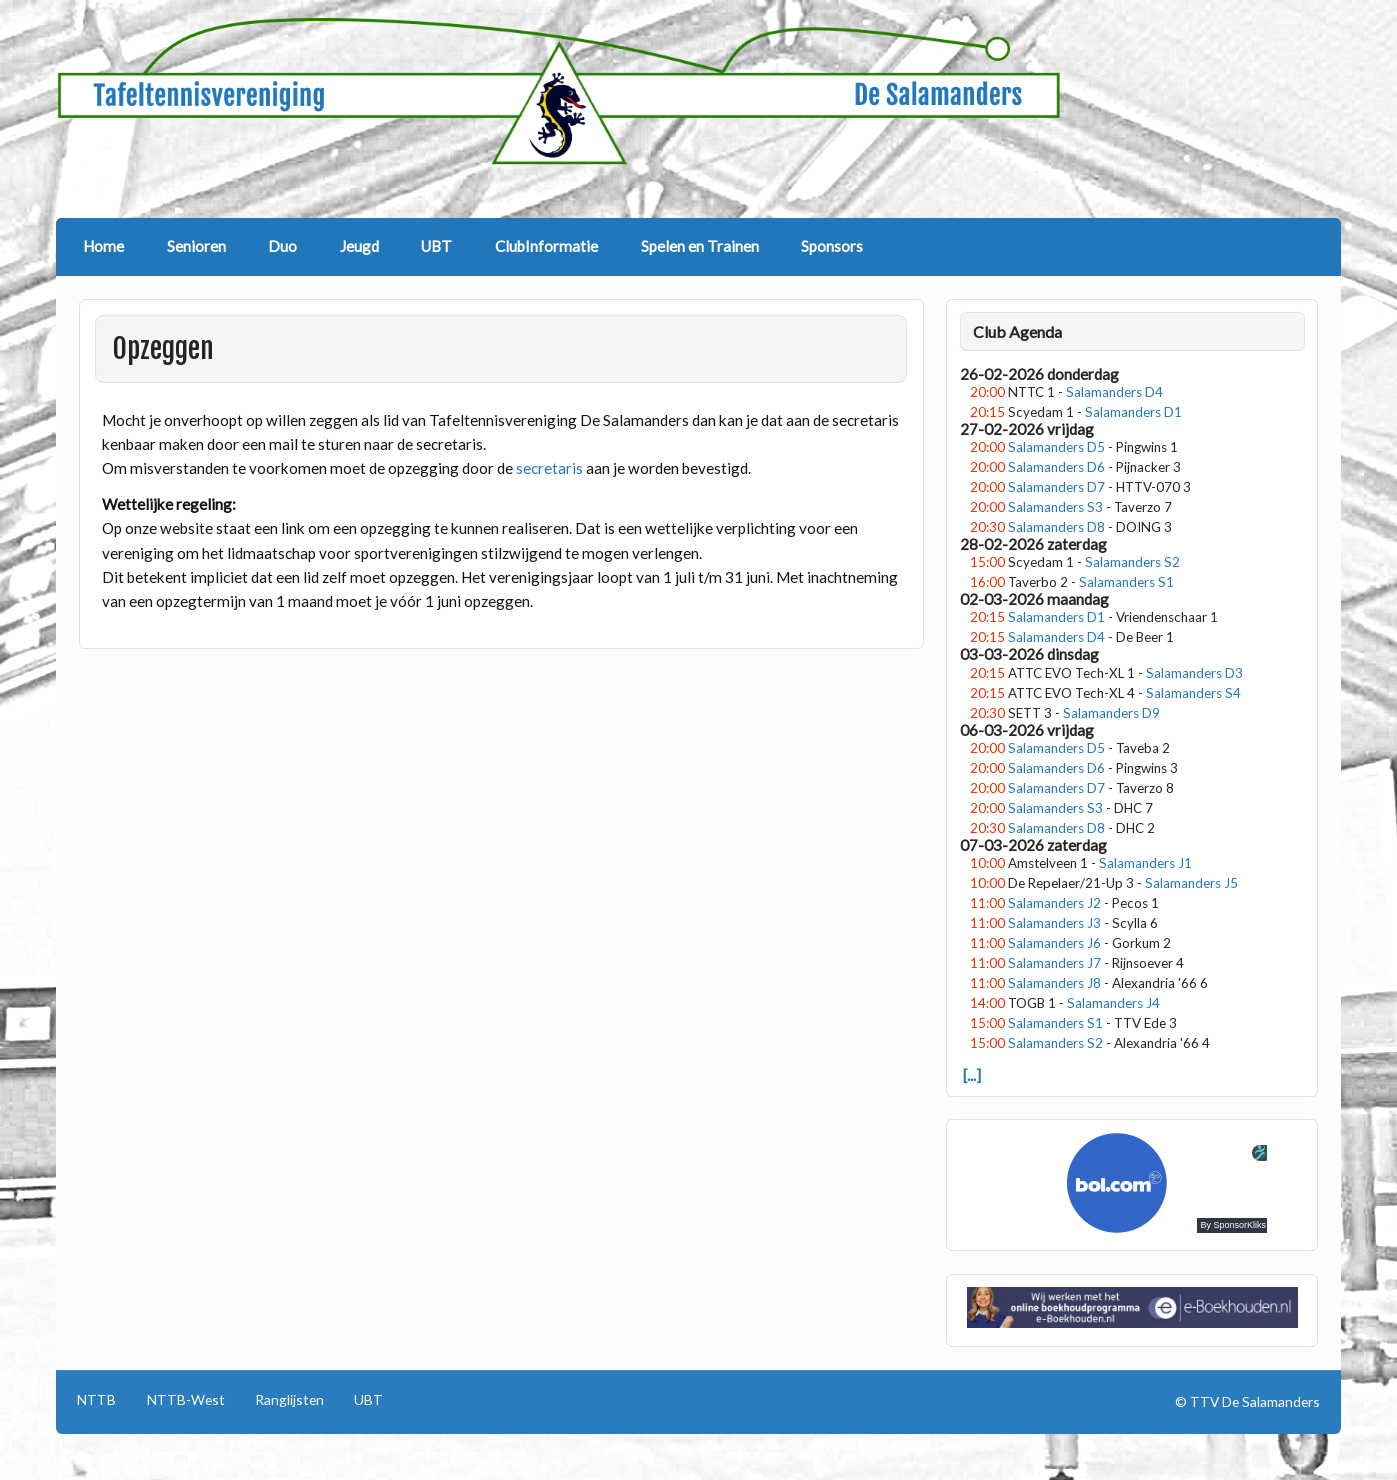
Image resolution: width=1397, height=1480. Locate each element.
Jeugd (359, 246)
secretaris (551, 468)
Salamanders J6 (1054, 943)
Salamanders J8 (1054, 983)
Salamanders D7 (1056, 487)
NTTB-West (186, 1400)
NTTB (96, 1400)
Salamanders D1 (1133, 412)
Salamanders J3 (1054, 923)
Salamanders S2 (1132, 562)
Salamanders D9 (1111, 713)
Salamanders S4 (1193, 693)
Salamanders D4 (1114, 392)
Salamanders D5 (1056, 447)
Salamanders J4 (1113, 1003)
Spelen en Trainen (700, 246)
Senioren (196, 246)
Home (103, 246)
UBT (436, 246)
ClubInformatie (546, 246)
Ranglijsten (289, 1400)
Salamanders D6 (1056, 467)
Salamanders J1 (1145, 863)
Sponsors (832, 246)
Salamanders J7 (1054, 963)
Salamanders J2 (1054, 903)
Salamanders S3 (1055, 507)
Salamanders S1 (1126, 582)
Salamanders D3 (1194, 673)
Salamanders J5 (1191, 883)
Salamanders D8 (1056, 527)
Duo (282, 246)
